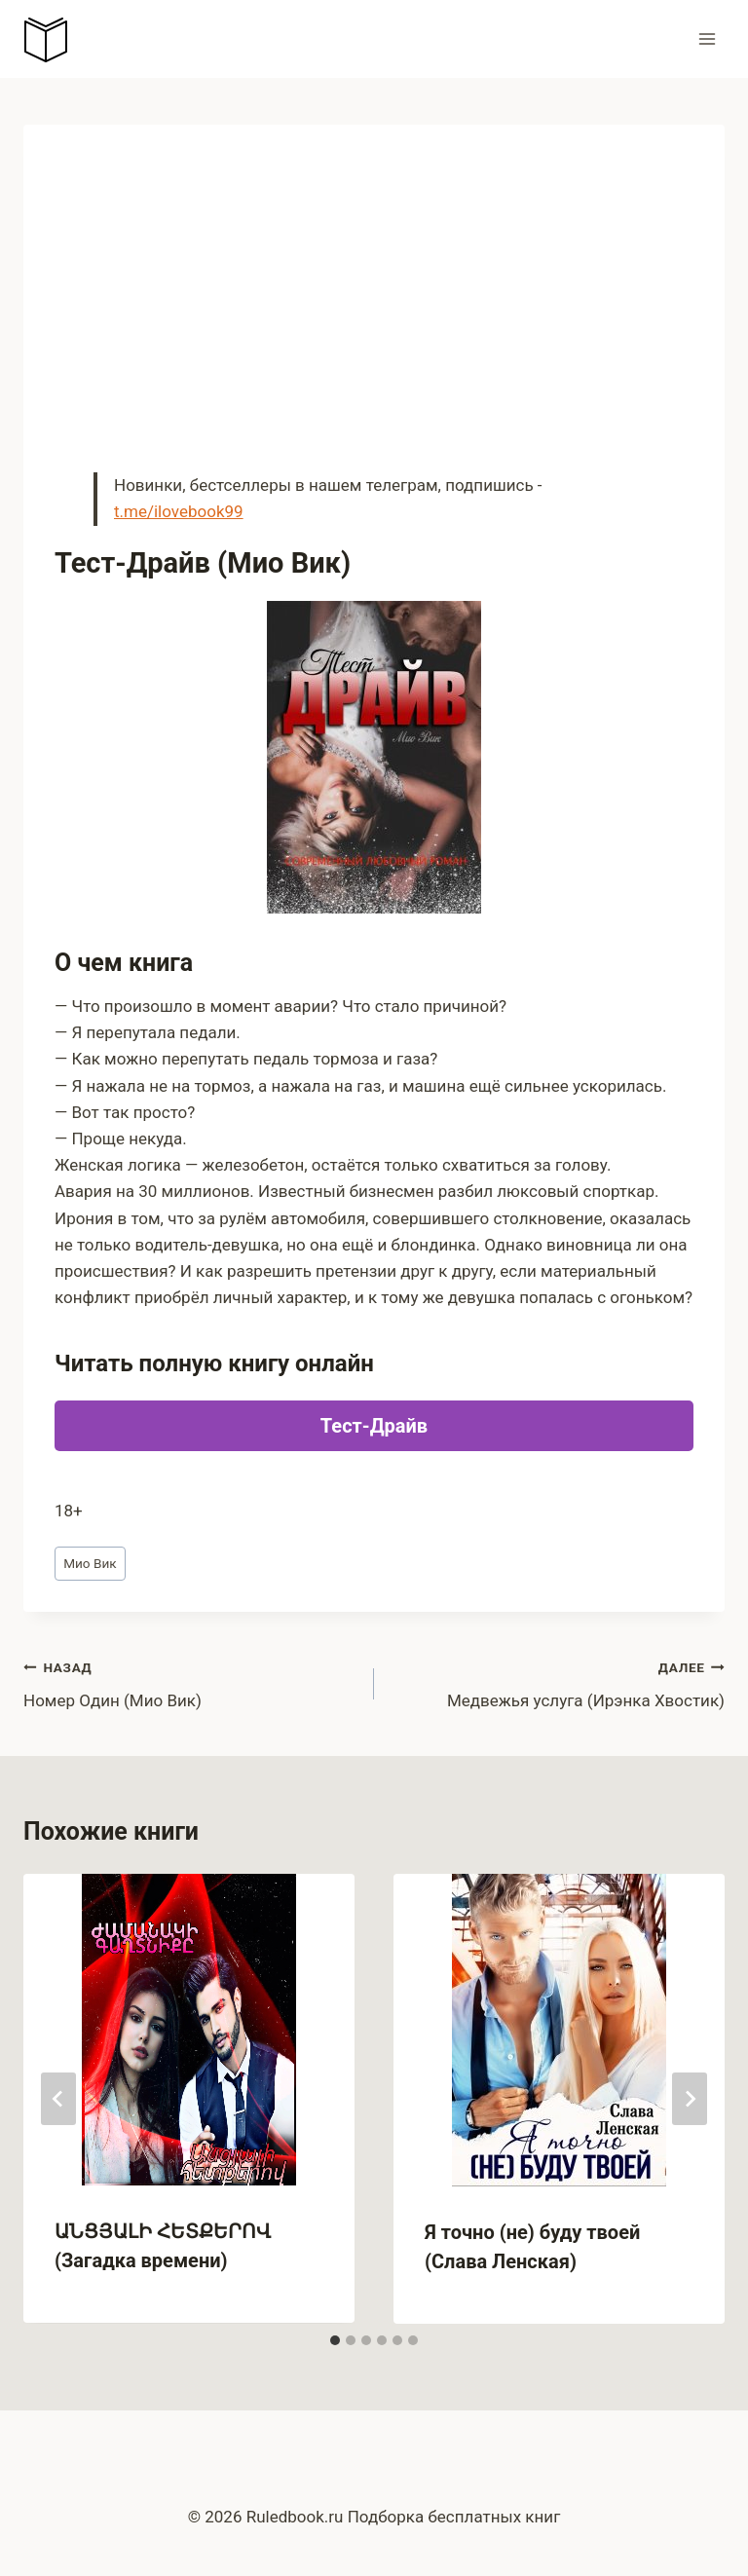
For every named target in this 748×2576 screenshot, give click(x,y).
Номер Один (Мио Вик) (190, 1682)
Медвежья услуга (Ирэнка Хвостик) (558, 1682)
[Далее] (689, 2098)
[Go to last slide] (58, 2098)
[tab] (335, 2340)
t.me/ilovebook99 (178, 511)
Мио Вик (90, 1563)
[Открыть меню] (707, 38)
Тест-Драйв (374, 1425)
